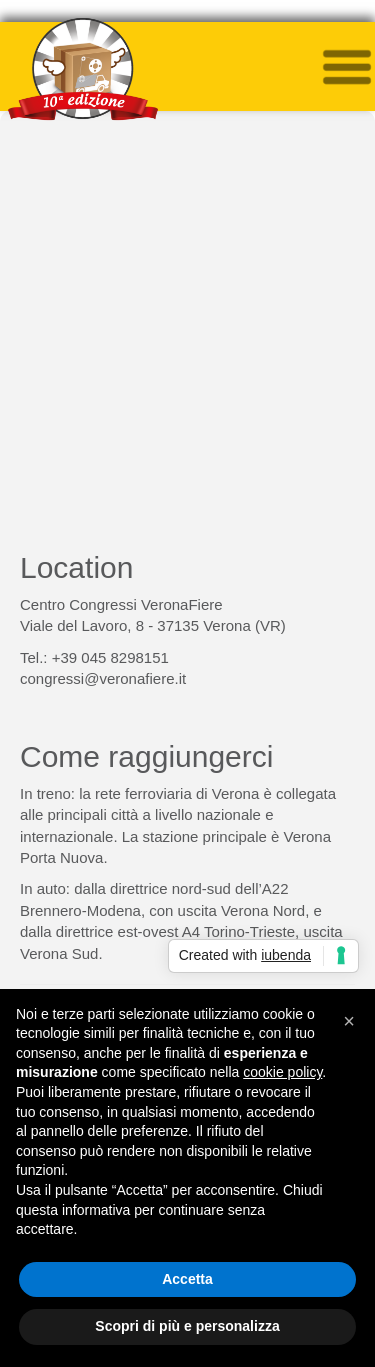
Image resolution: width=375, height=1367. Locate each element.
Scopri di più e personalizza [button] (187, 1326)
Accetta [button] (187, 1279)
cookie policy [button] (282, 1072)
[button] (349, 1021)
